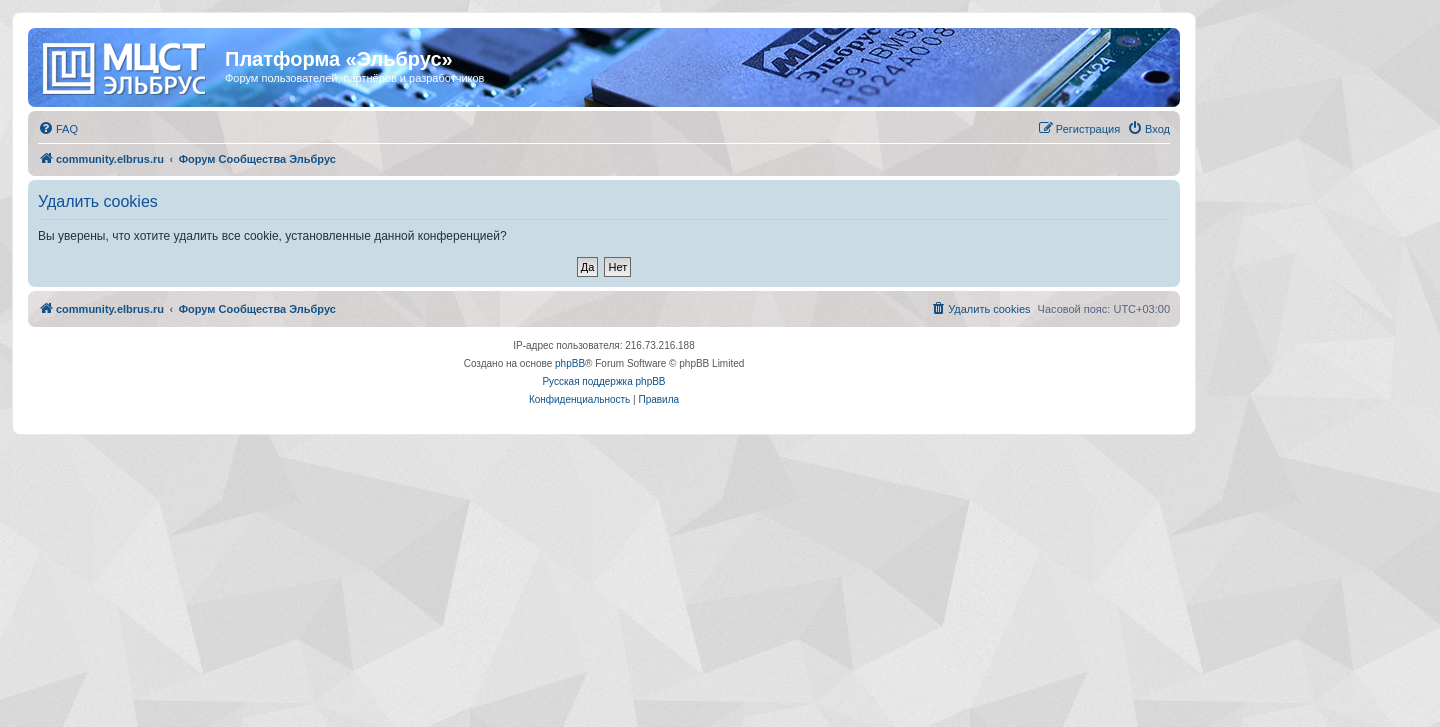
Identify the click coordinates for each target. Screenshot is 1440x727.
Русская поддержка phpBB (603, 381)
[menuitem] (58, 129)
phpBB (570, 363)
